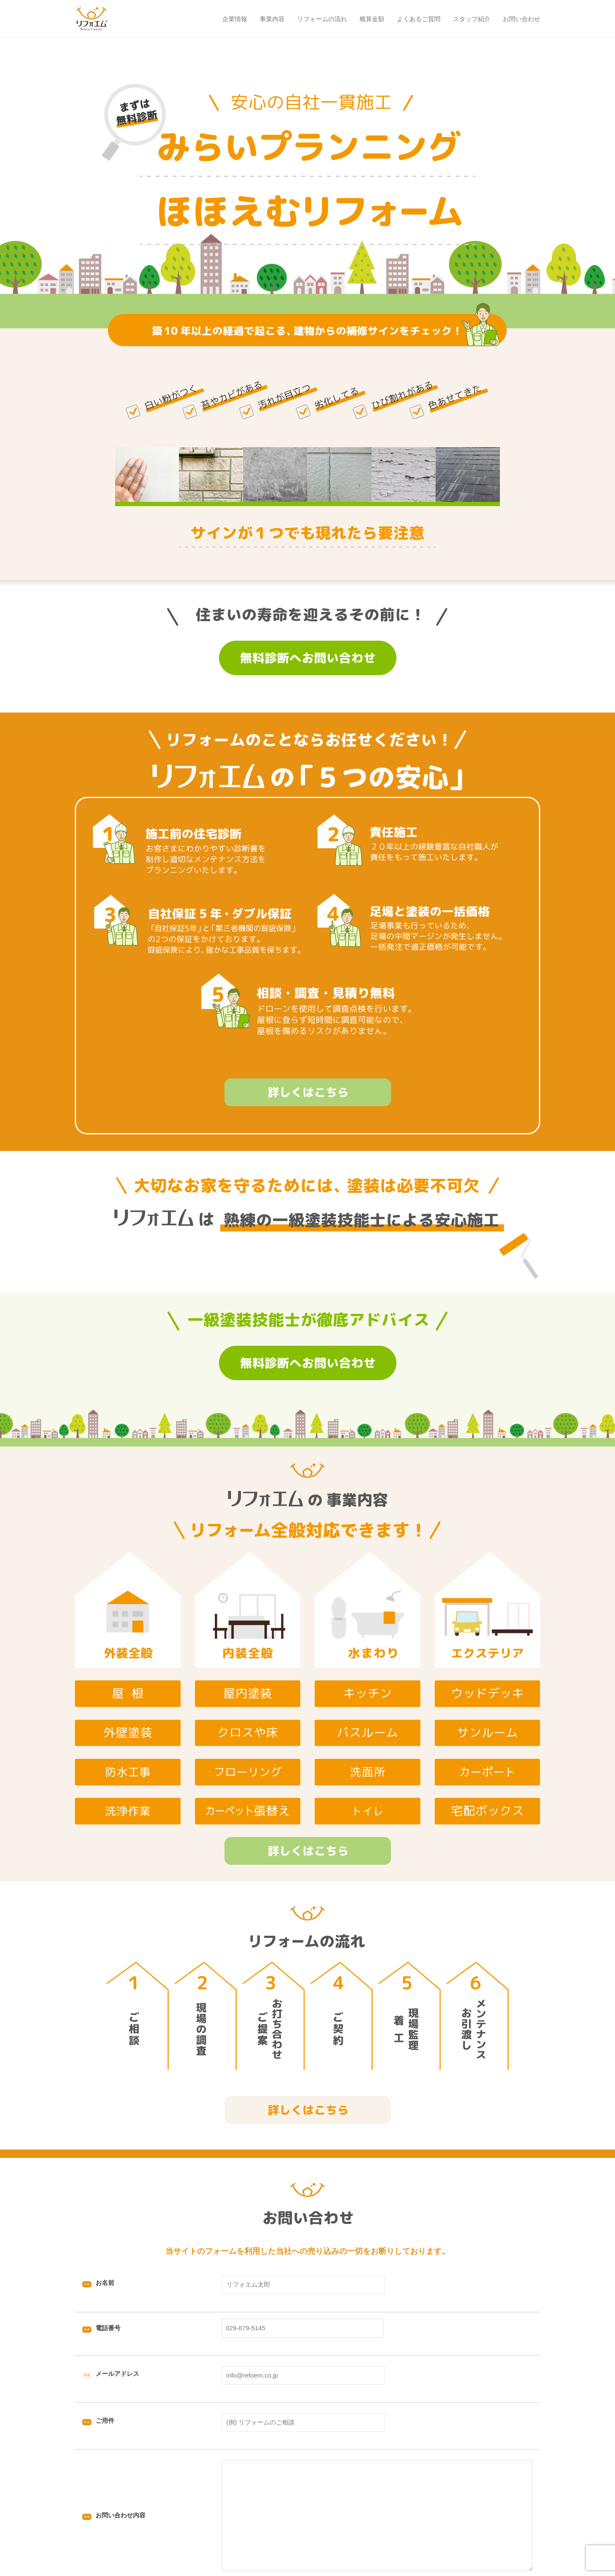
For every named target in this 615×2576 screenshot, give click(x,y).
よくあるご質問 (418, 18)
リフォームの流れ (322, 18)
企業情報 (234, 18)
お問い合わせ (521, 18)
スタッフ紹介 (471, 18)
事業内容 (272, 18)
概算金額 (371, 18)
